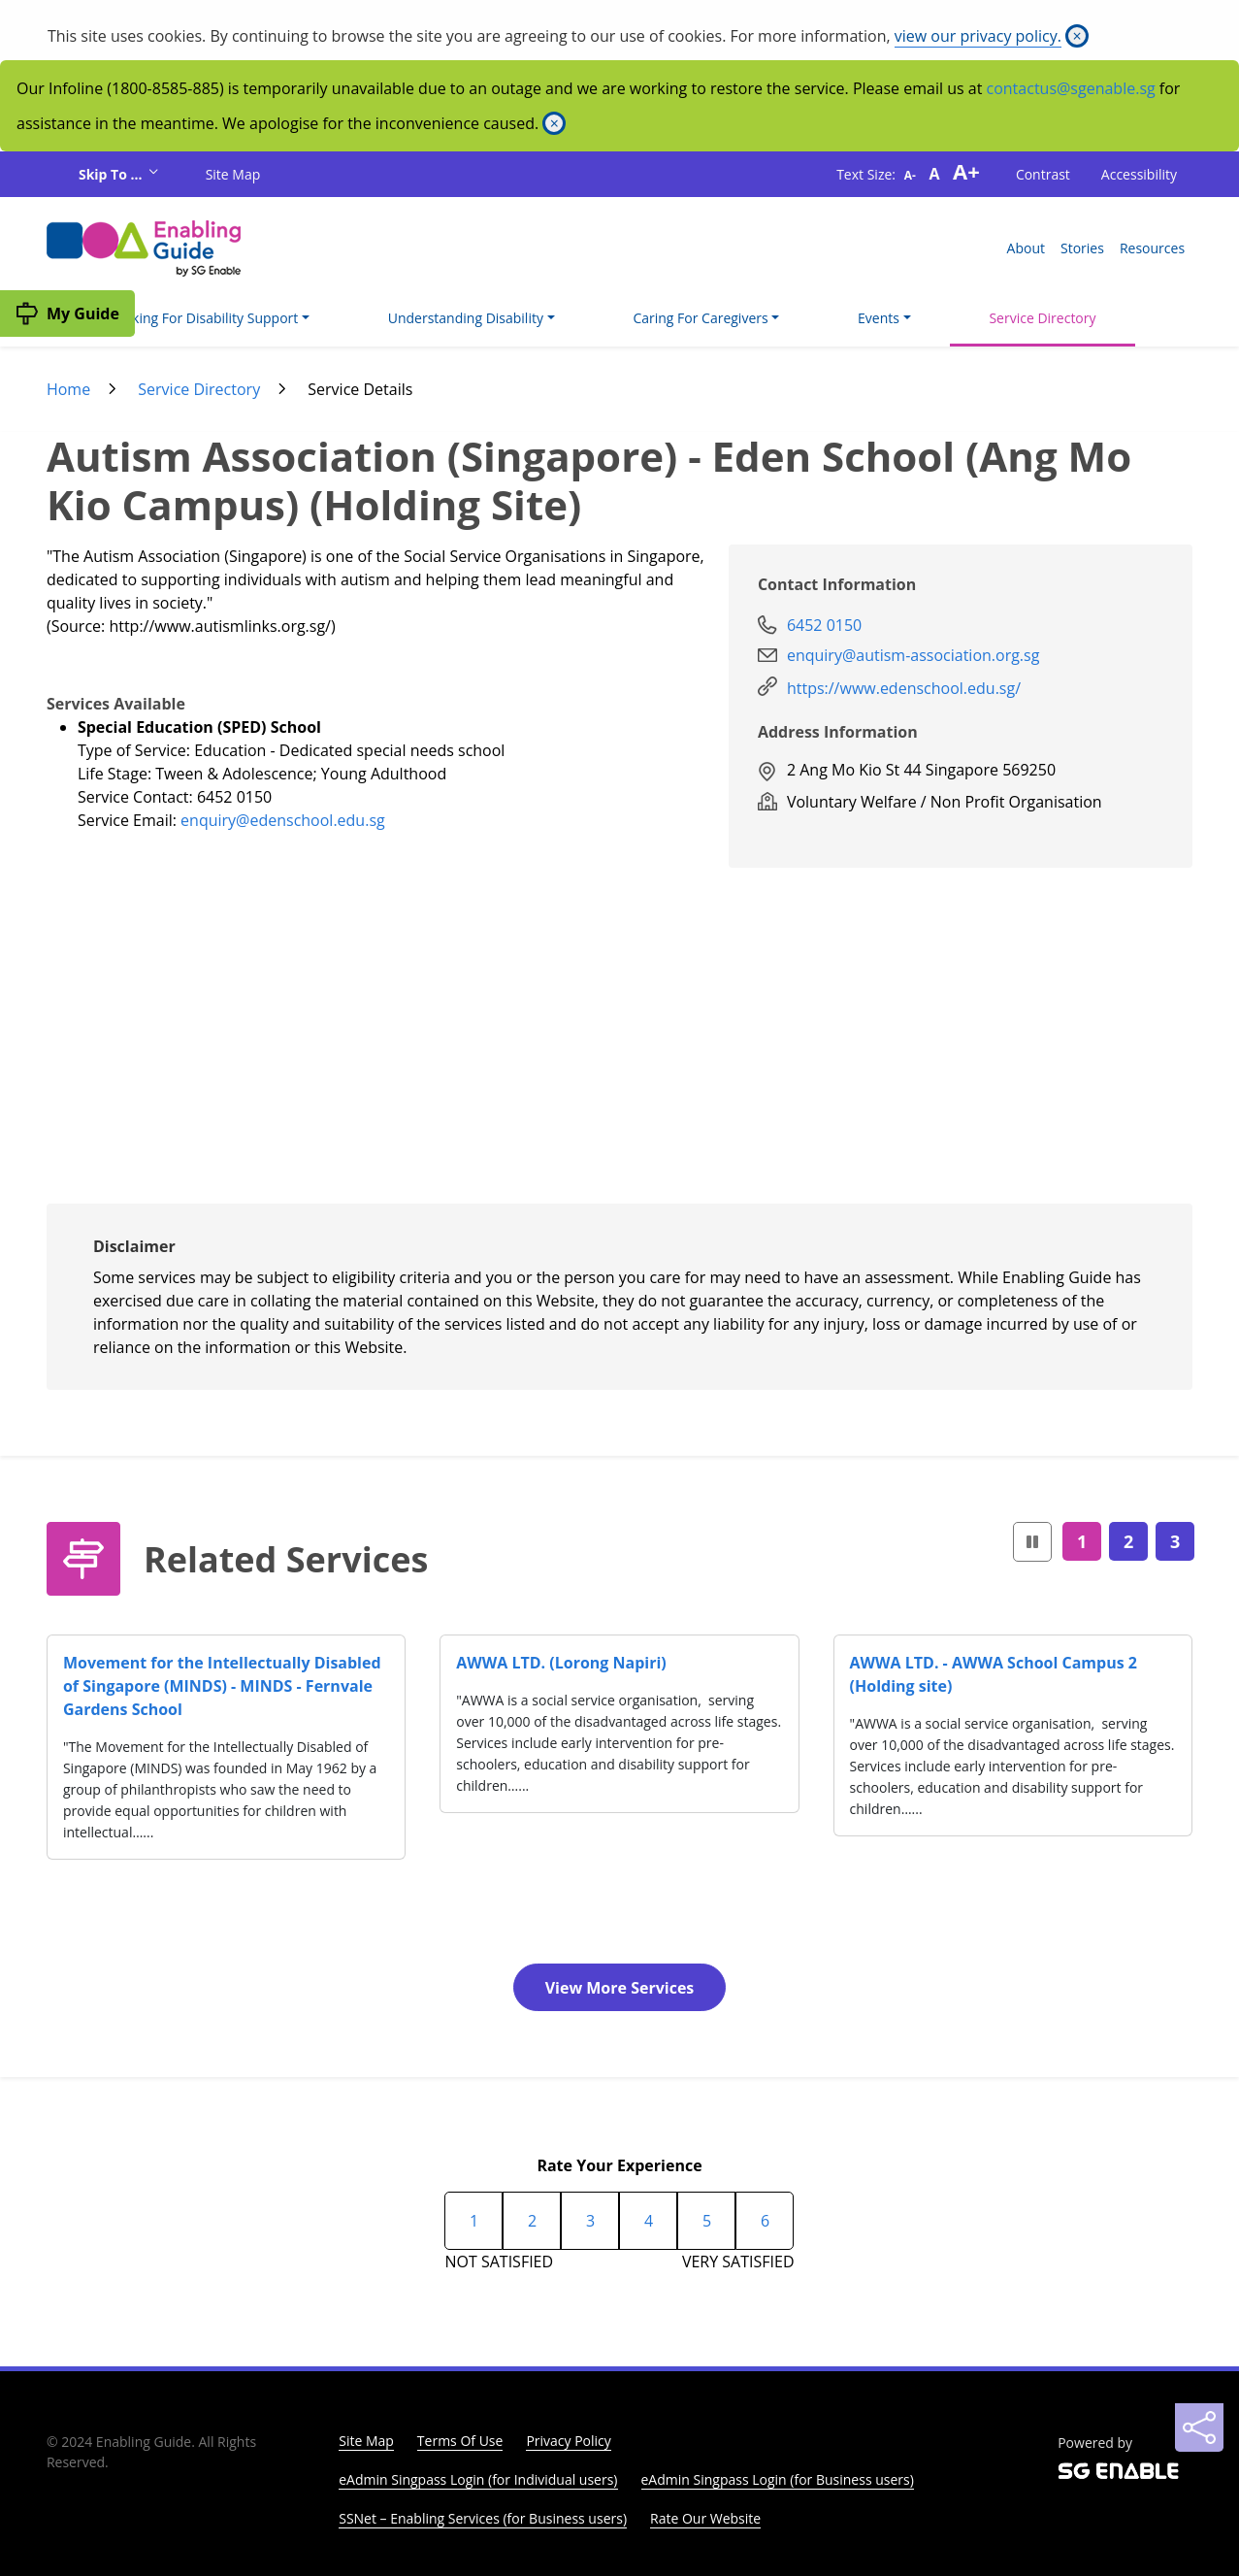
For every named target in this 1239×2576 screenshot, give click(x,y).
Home (68, 389)
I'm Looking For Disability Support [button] (191, 318)
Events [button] (878, 318)
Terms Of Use (460, 2440)
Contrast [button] (1043, 174)
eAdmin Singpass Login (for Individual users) (478, 2479)
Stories (1082, 248)
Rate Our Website (705, 2518)
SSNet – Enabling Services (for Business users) (483, 2518)
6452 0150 (824, 625)
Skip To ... (112, 174)
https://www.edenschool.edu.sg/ (904, 688)
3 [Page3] (1175, 1541)
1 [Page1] (1082, 1541)
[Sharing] (1199, 2427)
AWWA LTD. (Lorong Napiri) (561, 1662)
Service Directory (1042, 318)
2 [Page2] (1128, 1541)
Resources (1152, 248)
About (1026, 248)
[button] (1032, 1542)
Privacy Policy (568, 2440)
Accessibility (1139, 174)
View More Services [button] (620, 1987)
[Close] (1077, 36)
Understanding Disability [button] (465, 318)
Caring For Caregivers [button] (700, 318)
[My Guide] (67, 313)
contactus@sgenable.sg (1071, 88)
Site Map (233, 174)
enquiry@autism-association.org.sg (913, 655)
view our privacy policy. (978, 36)
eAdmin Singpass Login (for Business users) (777, 2479)
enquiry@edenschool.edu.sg (282, 820)
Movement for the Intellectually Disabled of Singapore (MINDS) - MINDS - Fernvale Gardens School (222, 1686)
